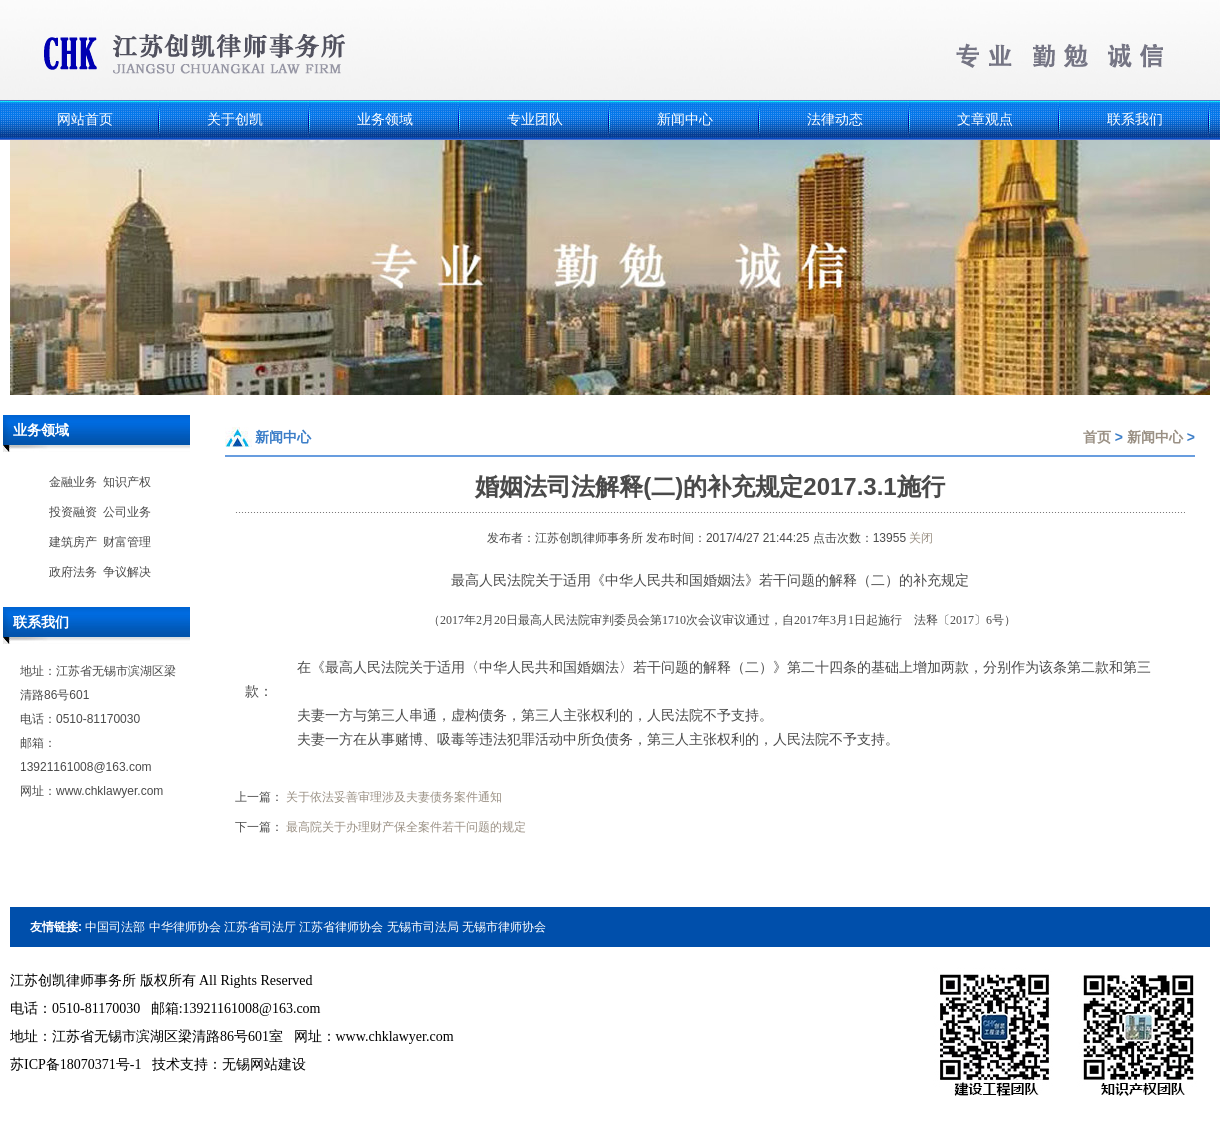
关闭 (921, 538)
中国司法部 (115, 927)
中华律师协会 (185, 927)
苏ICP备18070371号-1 (75, 1064)
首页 (1097, 437)
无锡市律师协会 (504, 927)
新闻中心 (1155, 437)
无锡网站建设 (264, 1064)
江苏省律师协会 (341, 927)
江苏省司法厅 (260, 927)
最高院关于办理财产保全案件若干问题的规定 (406, 827)
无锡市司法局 (423, 927)
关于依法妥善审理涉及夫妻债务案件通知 (394, 797)
